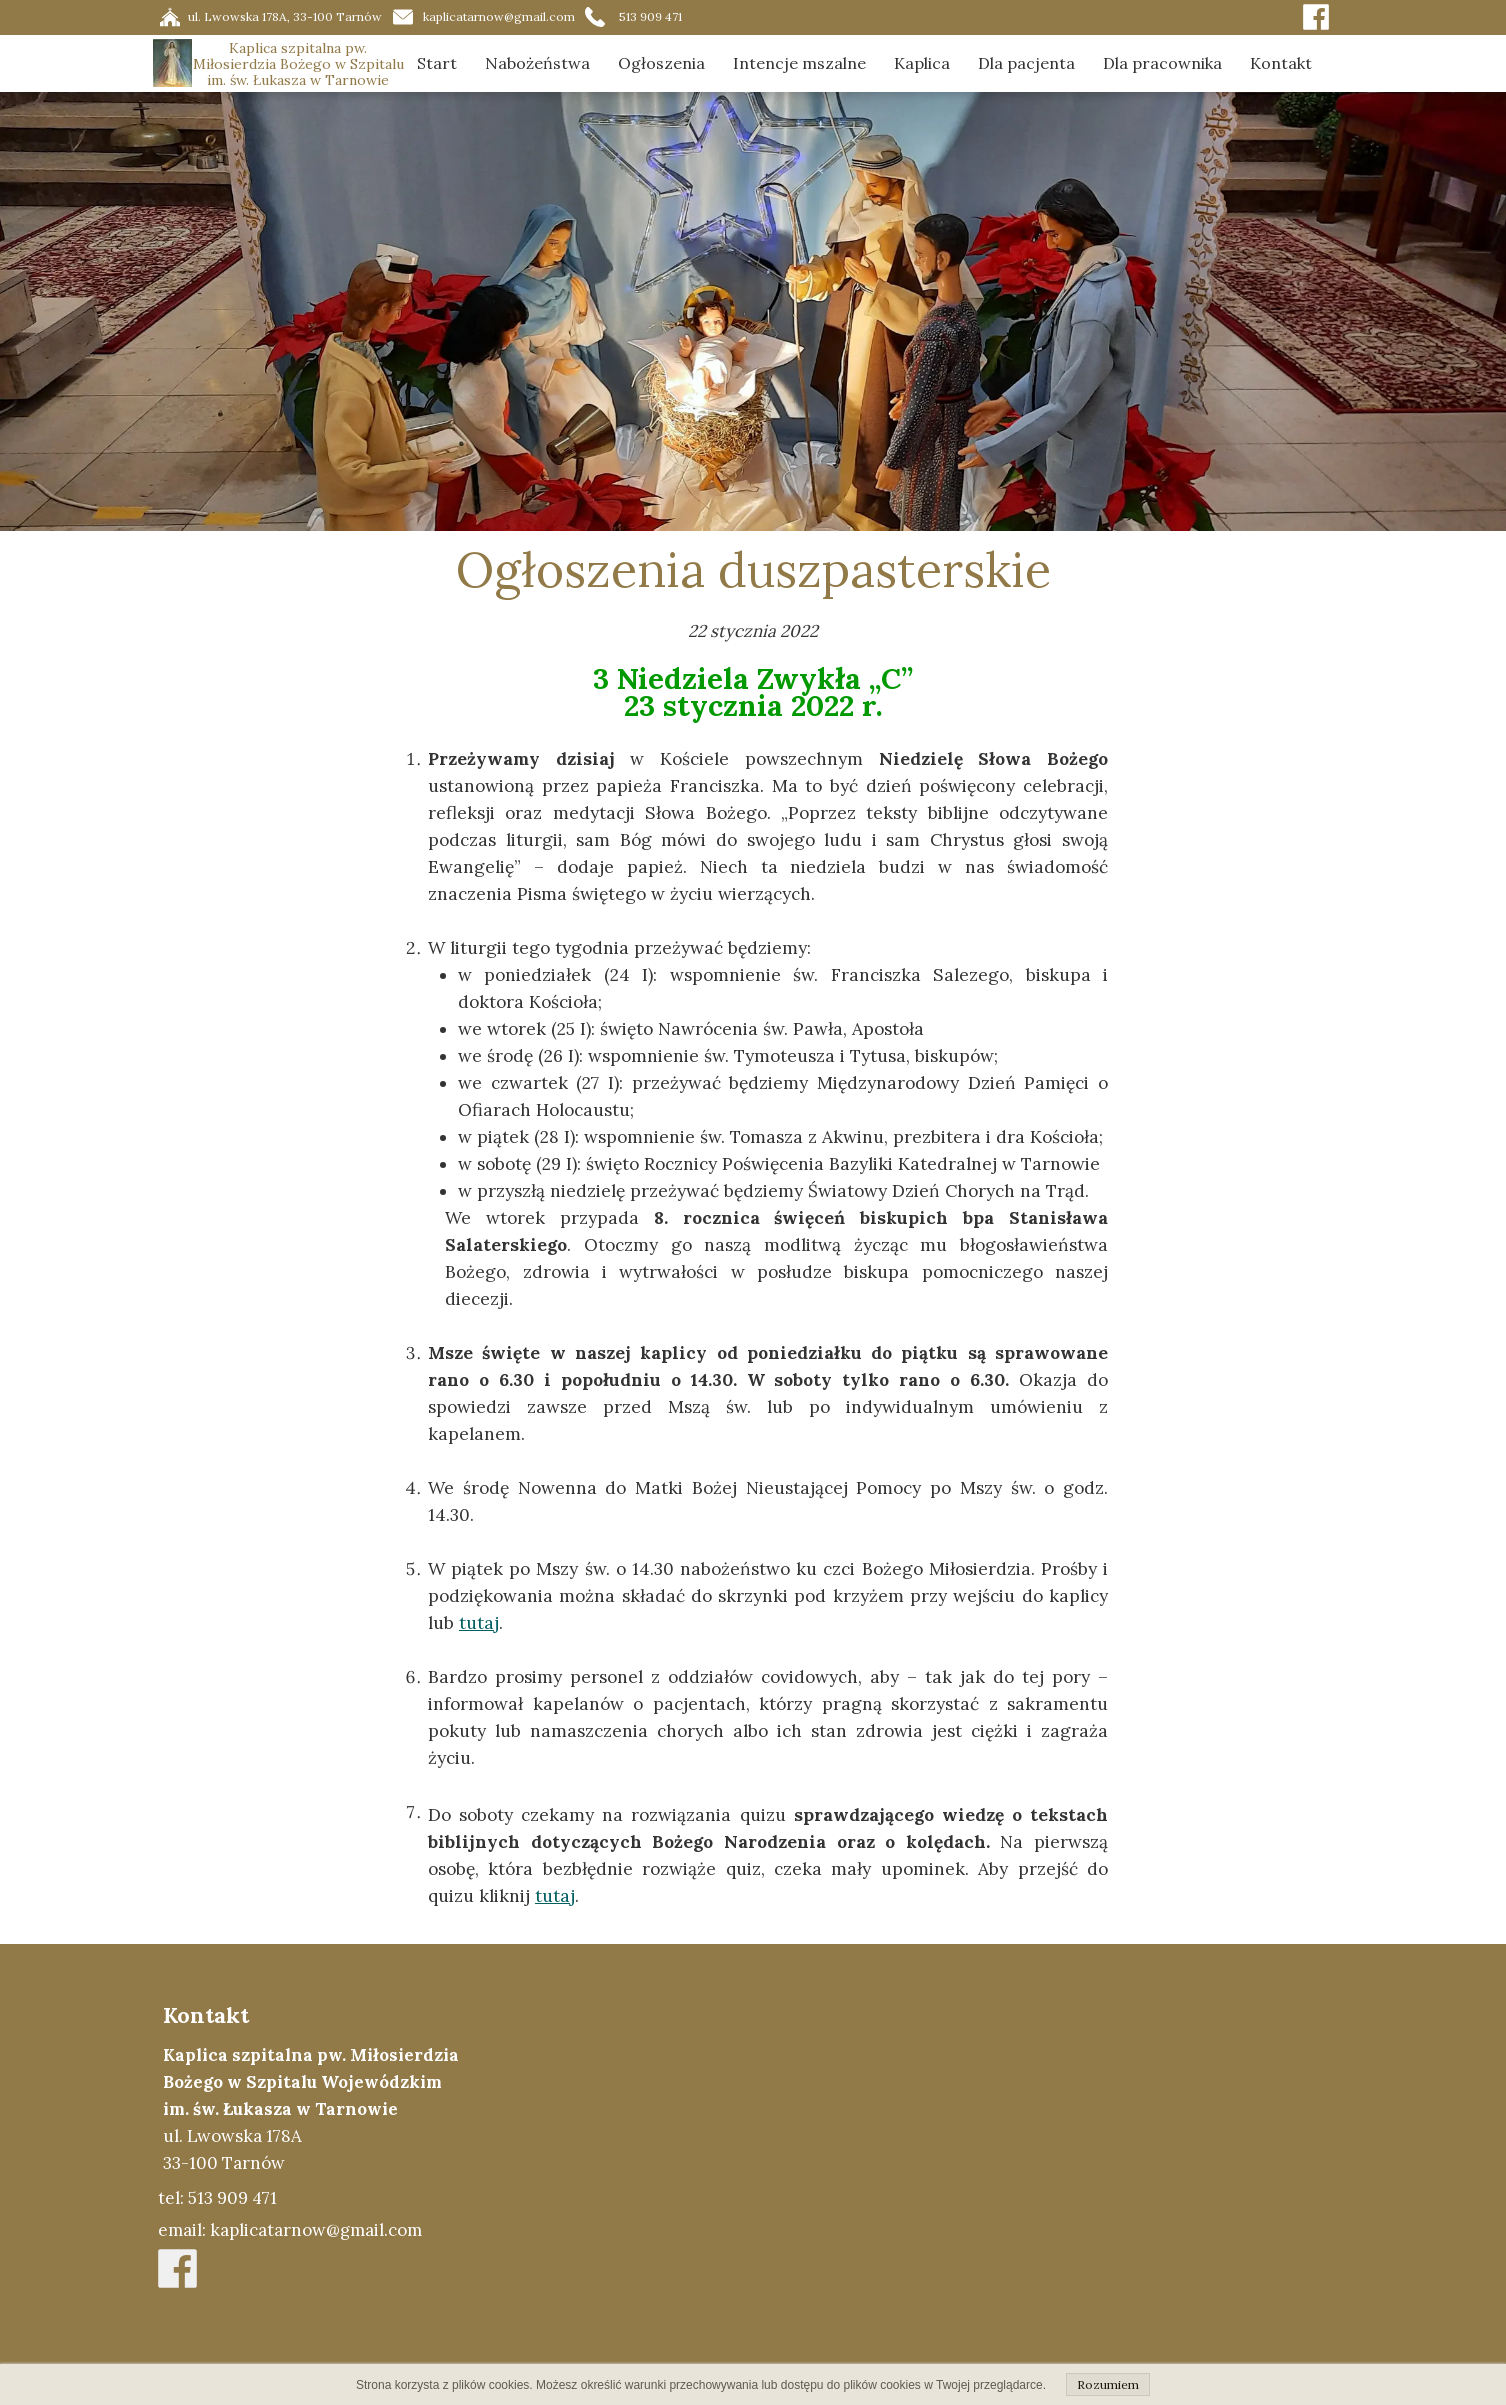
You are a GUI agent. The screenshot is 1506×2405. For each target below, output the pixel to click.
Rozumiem (1108, 2384)
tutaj (479, 1623)
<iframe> (939, 2174)
